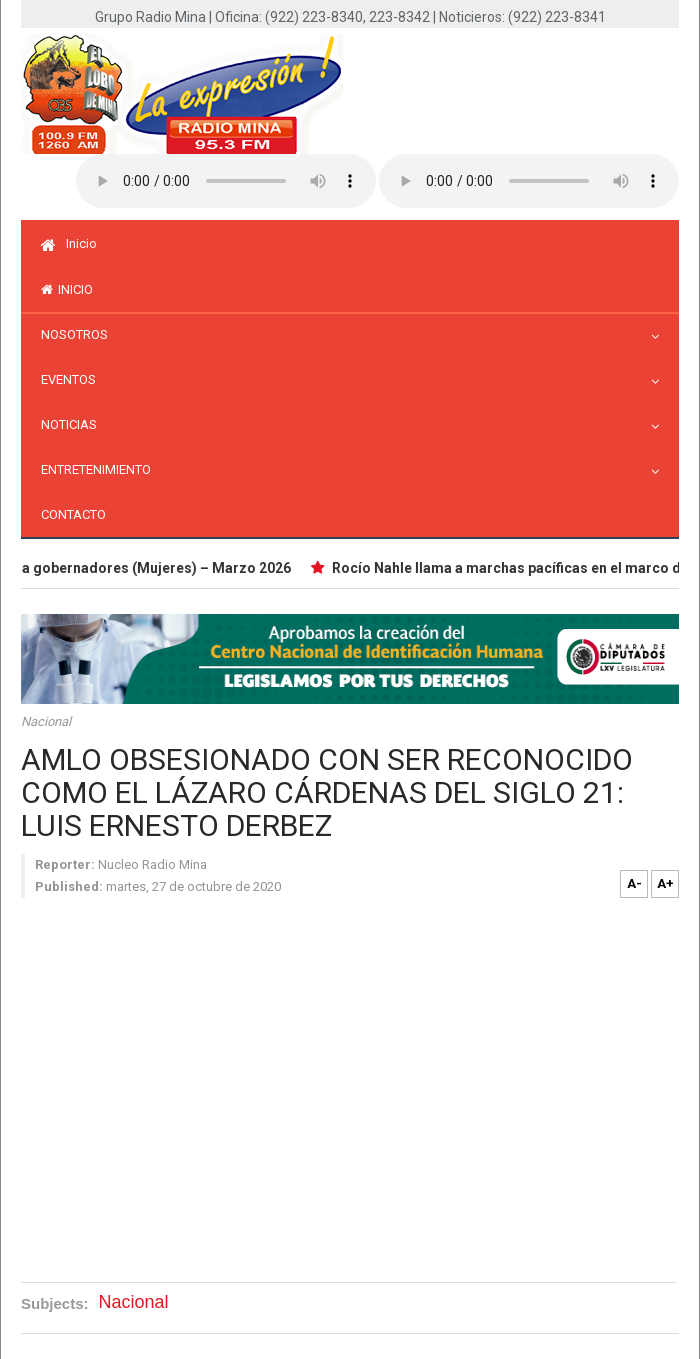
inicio (67, 289)
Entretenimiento (101, 469)
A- (634, 883)
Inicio (69, 243)
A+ (665, 883)
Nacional (46, 721)
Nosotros (79, 334)
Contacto (73, 514)
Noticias (74, 424)
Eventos (73, 379)
